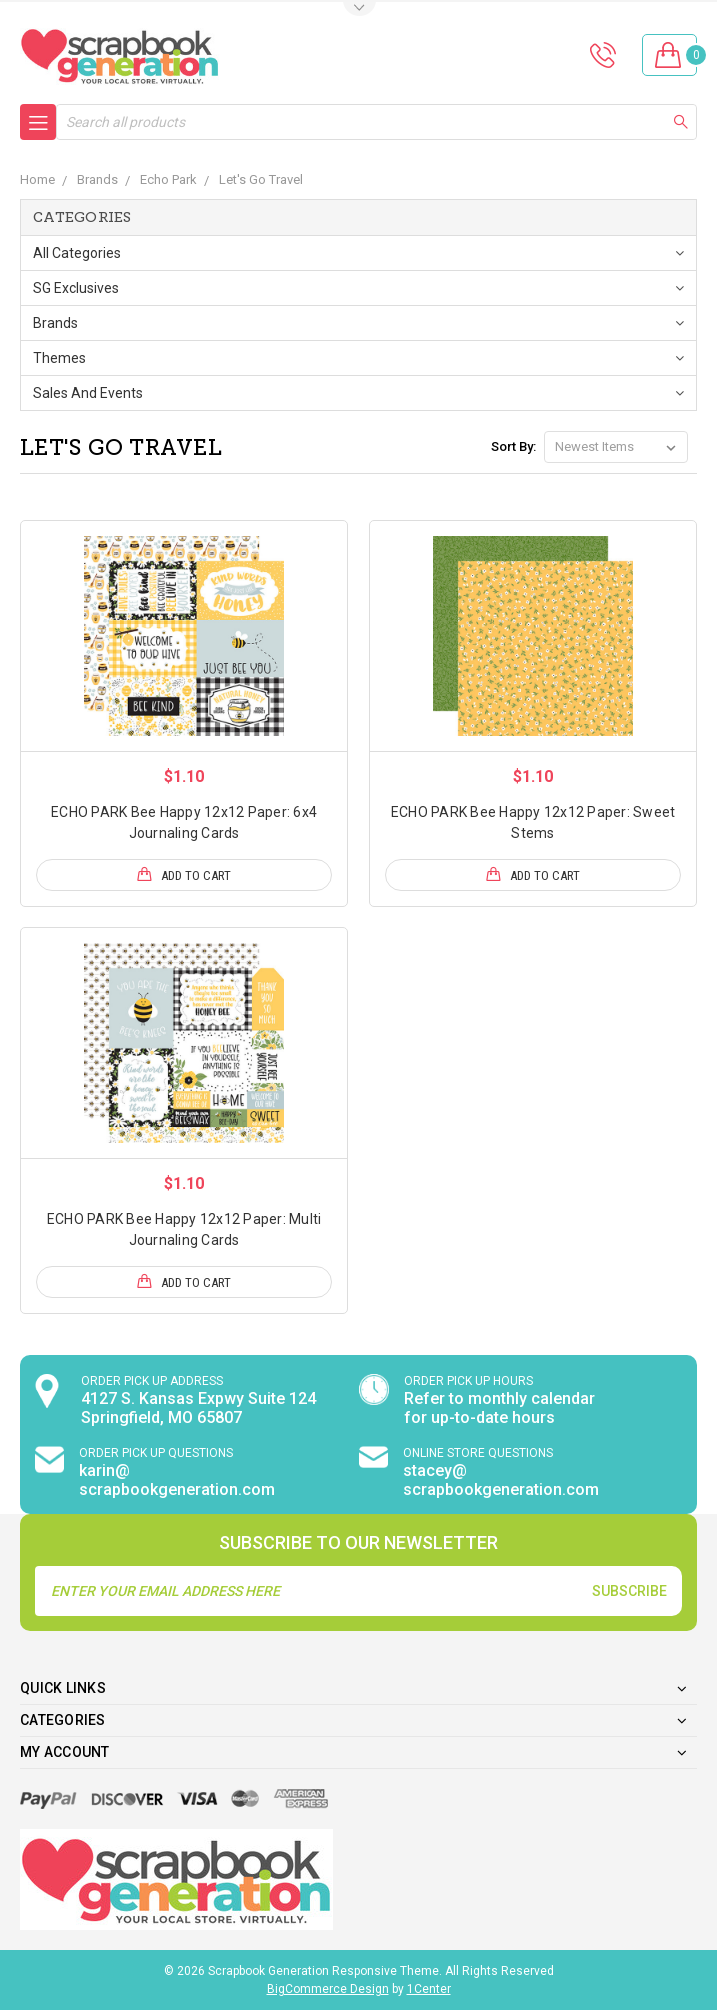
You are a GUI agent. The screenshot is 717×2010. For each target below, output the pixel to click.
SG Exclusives (76, 288)
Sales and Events (88, 393)
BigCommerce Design (328, 1989)
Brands (55, 323)
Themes (59, 358)
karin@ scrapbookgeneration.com (177, 1480)
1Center (429, 1989)
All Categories (77, 253)
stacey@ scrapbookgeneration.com (501, 1480)
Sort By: (513, 446)
